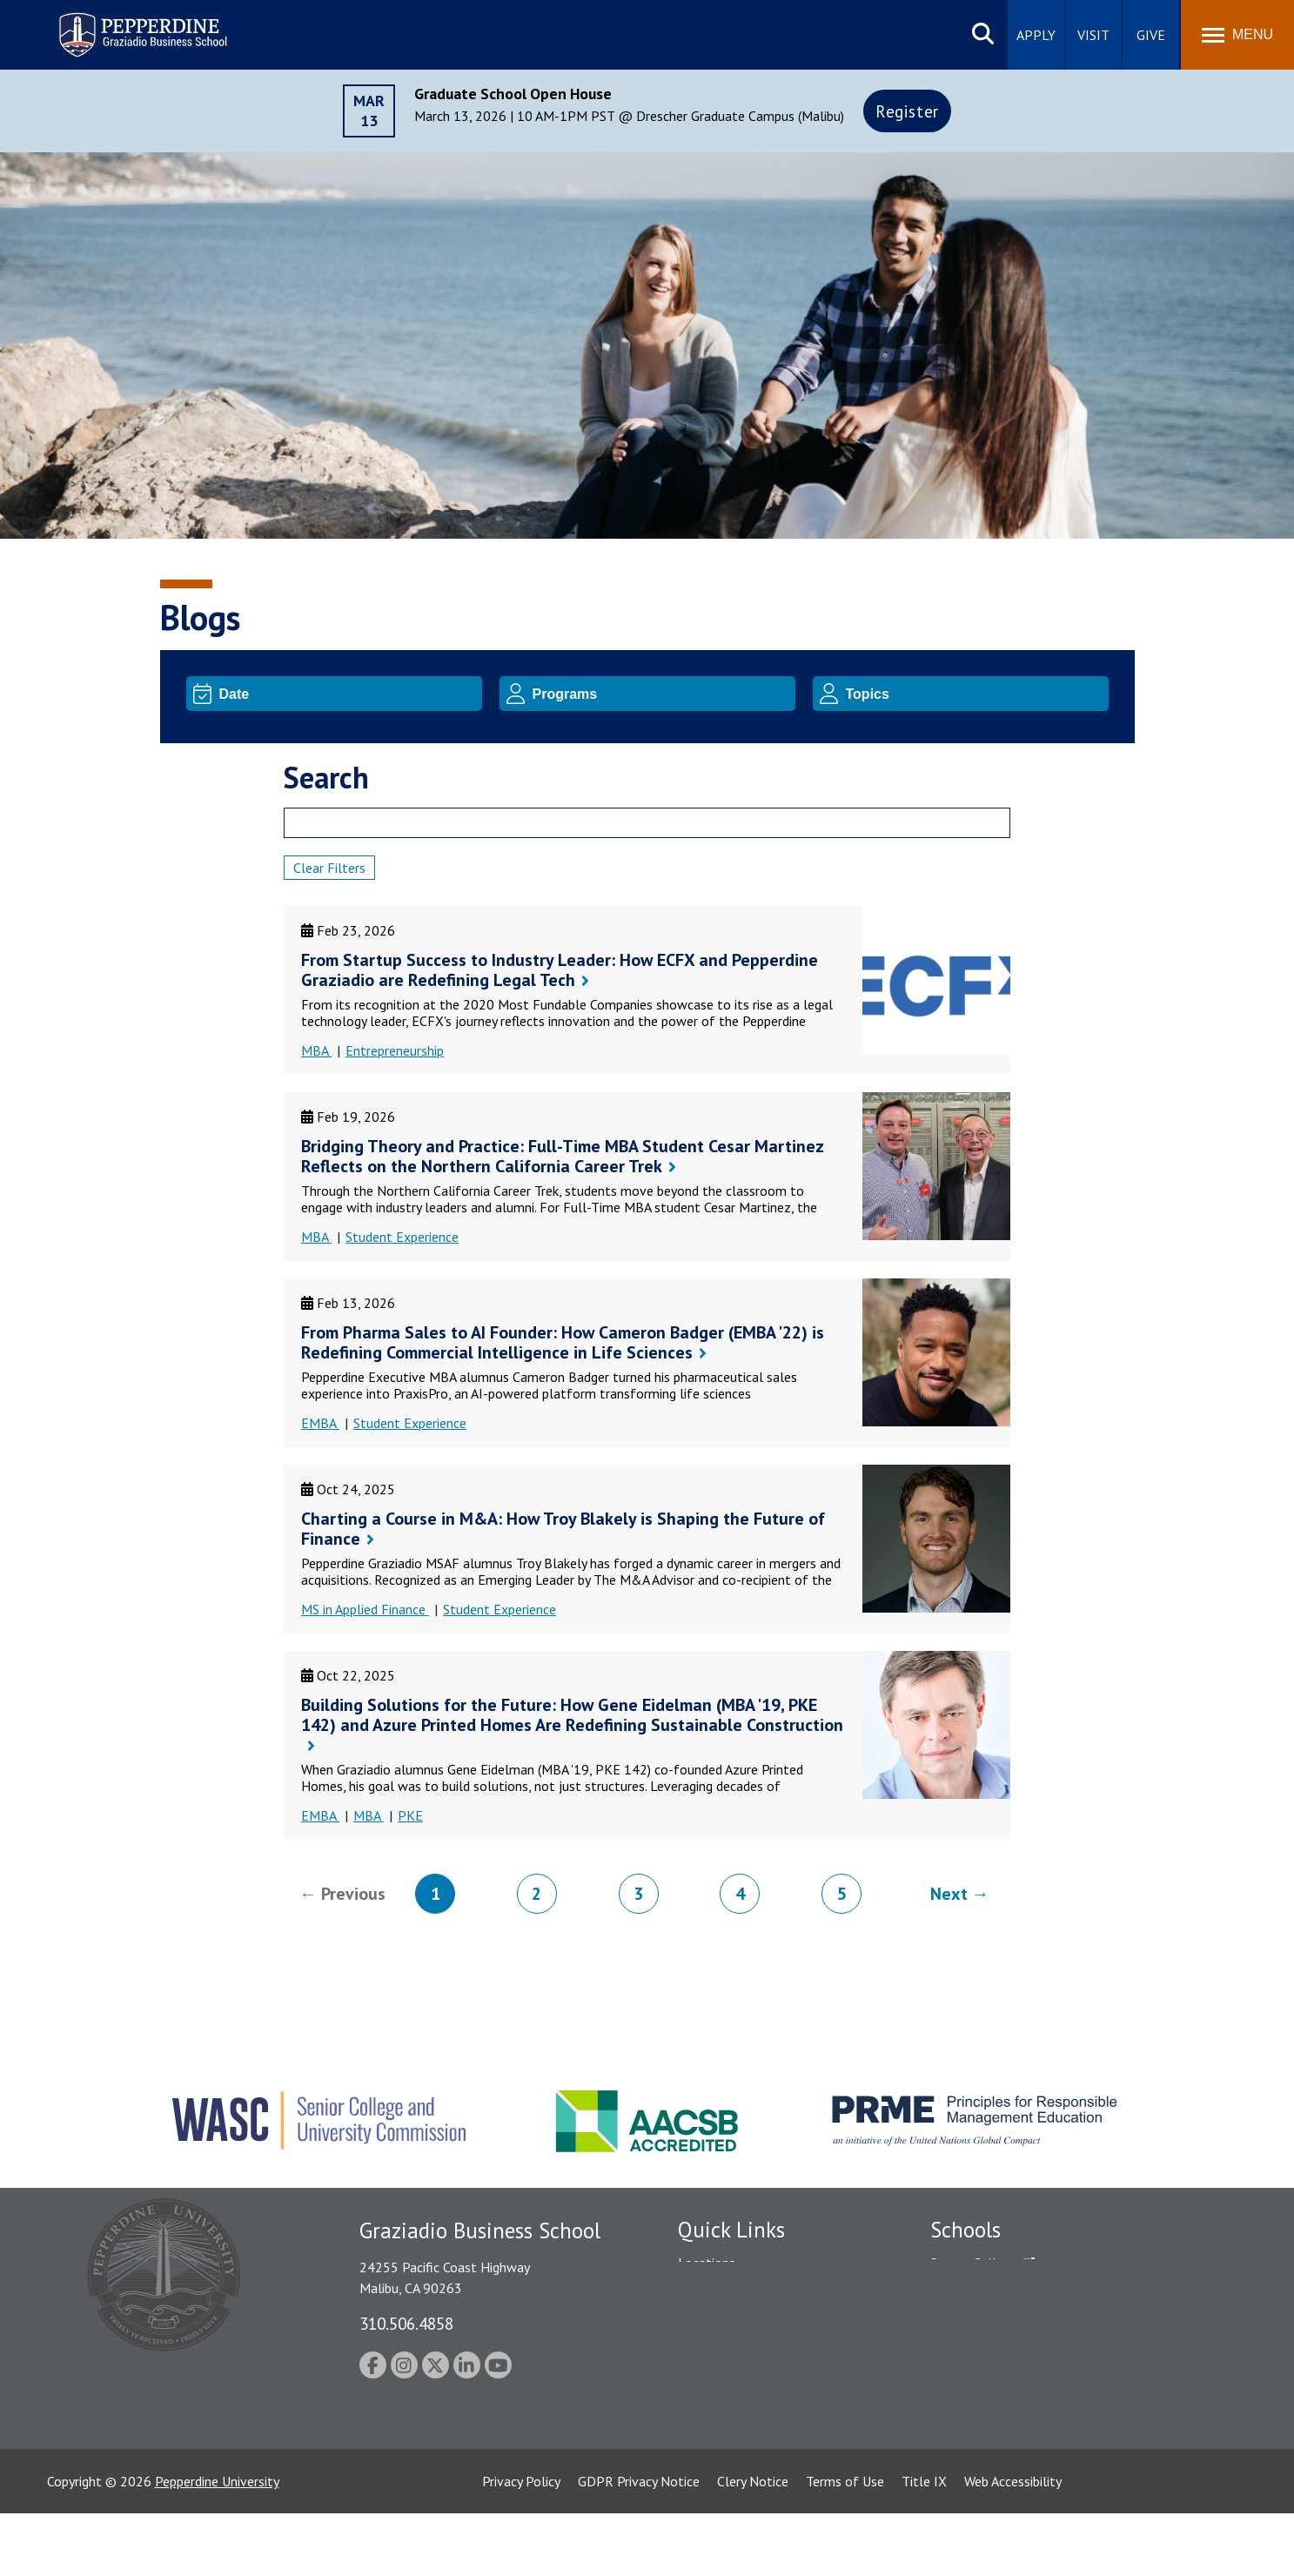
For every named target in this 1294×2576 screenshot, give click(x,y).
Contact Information (739, 2414)
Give (1150, 35)
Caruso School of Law (995, 2293)
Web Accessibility (1013, 2544)
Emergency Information (746, 2353)
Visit (1093, 35)
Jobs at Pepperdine (732, 2383)
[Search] (647, 823)
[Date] (347, 693)
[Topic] (974, 693)
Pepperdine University (217, 2544)
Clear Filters (329, 867)
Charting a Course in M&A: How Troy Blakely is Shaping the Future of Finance (563, 1528)
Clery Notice (752, 2544)
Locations (706, 2262)
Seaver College (973, 2262)
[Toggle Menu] (1237, 35)
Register (907, 111)
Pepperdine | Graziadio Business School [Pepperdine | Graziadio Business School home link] (120, 24)
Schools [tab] (965, 2230)
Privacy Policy (521, 2544)
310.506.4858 (406, 2323)
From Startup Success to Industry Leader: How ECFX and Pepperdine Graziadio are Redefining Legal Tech (559, 970)
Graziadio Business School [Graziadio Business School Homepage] (1006, 2323)
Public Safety (716, 2293)
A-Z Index (706, 2444)
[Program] (660, 693)
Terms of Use (845, 2544)
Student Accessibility (738, 2323)
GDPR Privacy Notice (639, 2544)
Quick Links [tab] (731, 2230)
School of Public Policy (997, 2402)
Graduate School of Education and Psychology (1065, 2353)
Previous (353, 1893)
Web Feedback (719, 2475)
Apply (1036, 35)
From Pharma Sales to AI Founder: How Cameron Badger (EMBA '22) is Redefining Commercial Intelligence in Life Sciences (562, 1342)
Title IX (924, 2544)
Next (949, 1893)
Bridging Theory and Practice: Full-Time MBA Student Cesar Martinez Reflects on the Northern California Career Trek (562, 1156)
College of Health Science (1006, 2432)
